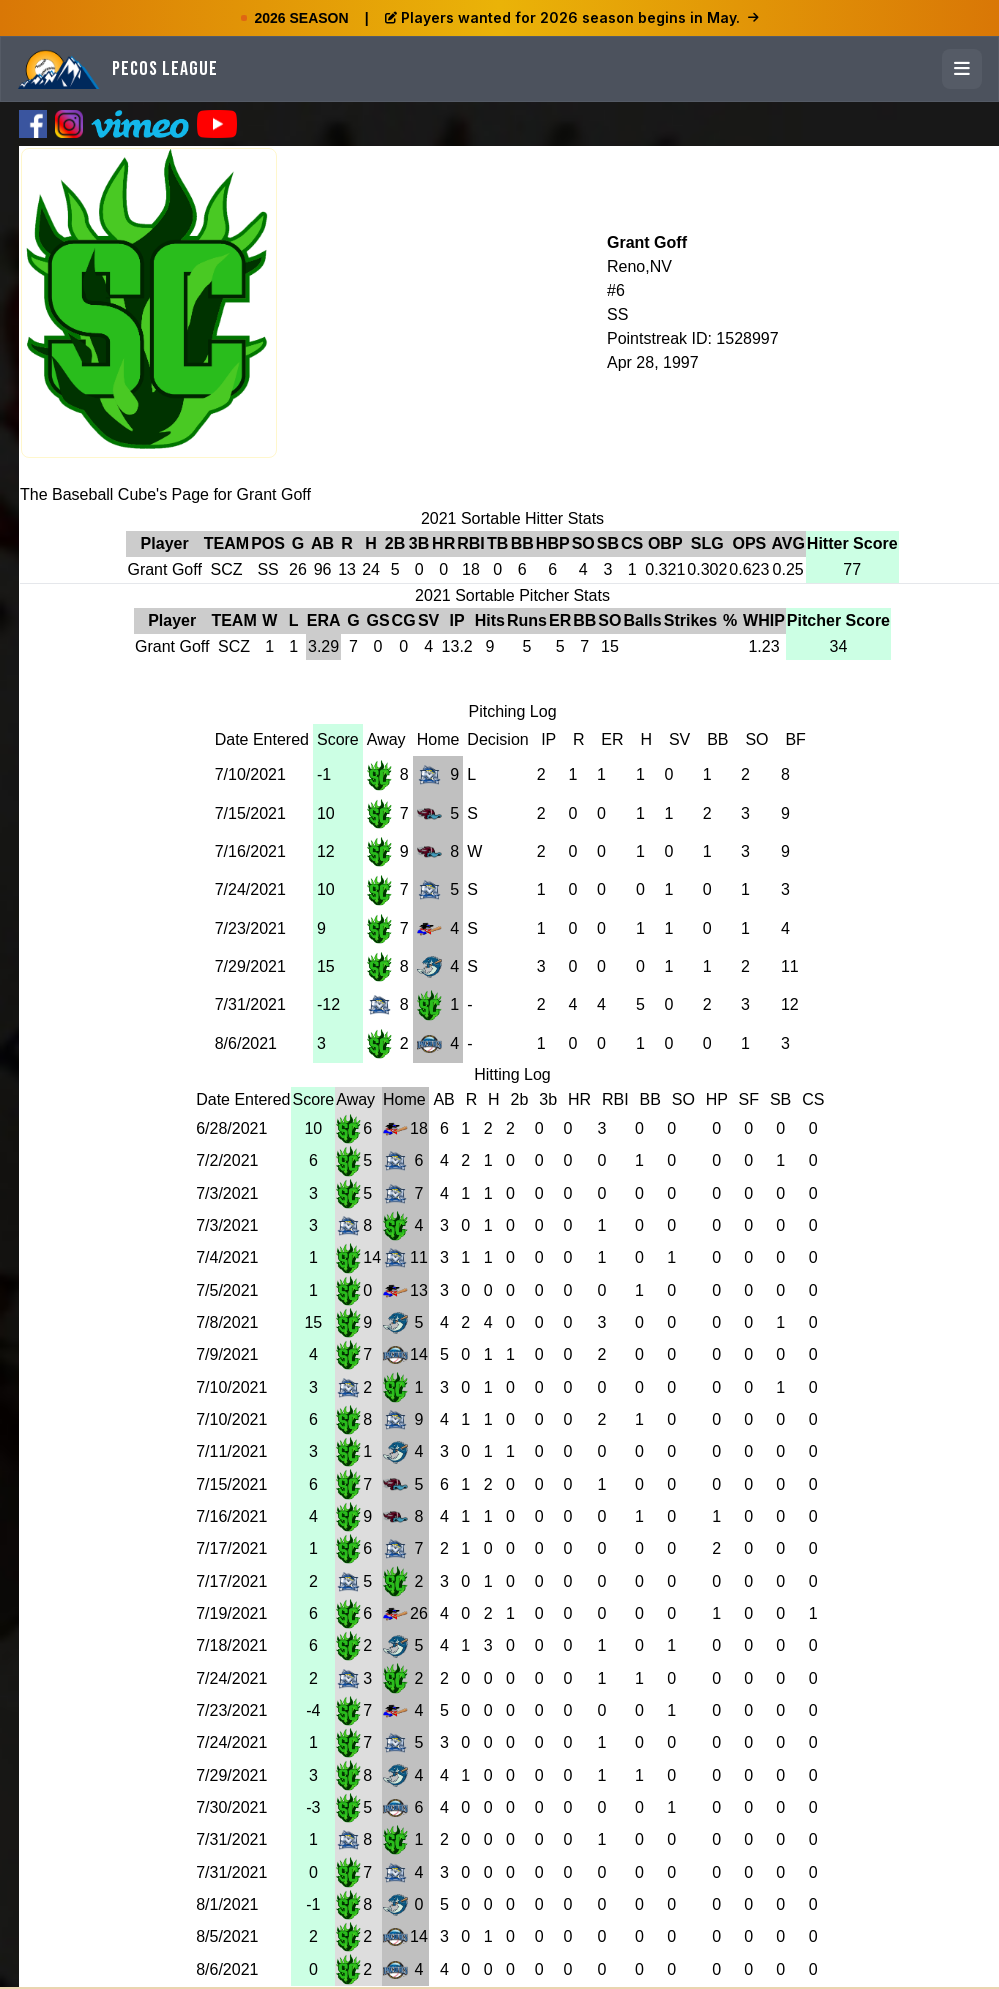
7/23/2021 (250, 928)
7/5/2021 (227, 1290)
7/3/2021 (227, 1193)
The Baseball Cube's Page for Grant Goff (165, 494)
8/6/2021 (246, 1043)
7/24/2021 (250, 889)
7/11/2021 (231, 1451)
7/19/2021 (231, 1613)
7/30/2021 (231, 1807)
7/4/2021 (227, 1257)
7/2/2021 (227, 1160)
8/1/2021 (227, 1904)
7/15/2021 (250, 813)
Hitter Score (852, 543)
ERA (324, 620)
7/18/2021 (231, 1645)
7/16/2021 (250, 851)
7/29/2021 (250, 966)
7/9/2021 (227, 1354)
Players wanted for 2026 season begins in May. (572, 17)
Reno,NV (639, 266)
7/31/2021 (250, 1004)
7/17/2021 (231, 1548)
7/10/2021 (250, 774)
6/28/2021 (231, 1128)
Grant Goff (647, 242)
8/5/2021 (227, 1936)
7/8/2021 (227, 1322)
